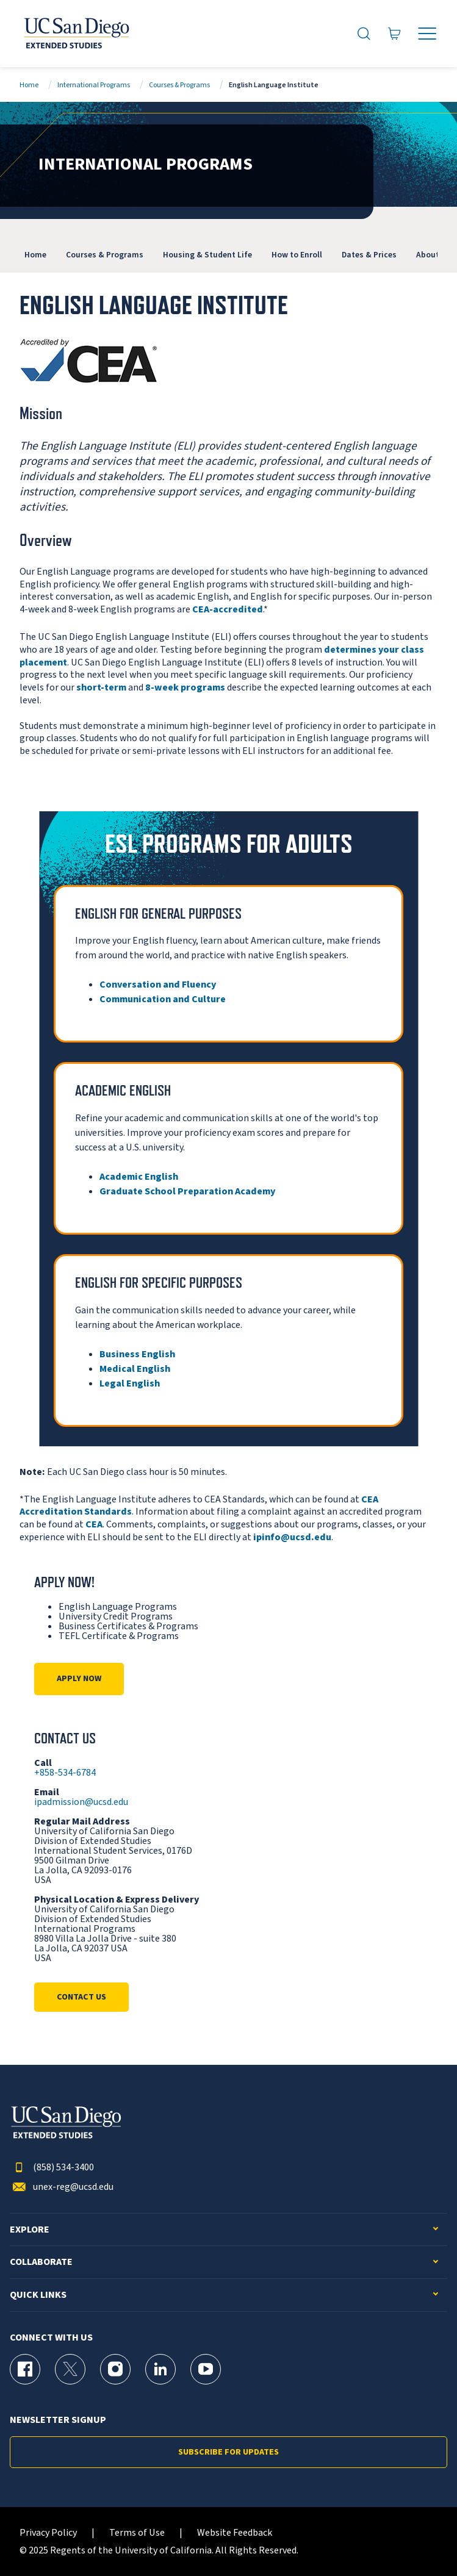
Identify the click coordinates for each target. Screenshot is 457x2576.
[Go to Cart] (394, 33)
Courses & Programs (179, 85)
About (427, 254)
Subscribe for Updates (228, 2452)
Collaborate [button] (41, 2262)
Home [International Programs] (35, 254)
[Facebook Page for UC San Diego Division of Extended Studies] (25, 2369)
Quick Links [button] (38, 2295)
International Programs (93, 85)
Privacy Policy (48, 2533)
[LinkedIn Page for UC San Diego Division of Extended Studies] (160, 2369)
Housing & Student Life (207, 254)
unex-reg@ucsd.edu (61, 2187)
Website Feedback (234, 2533)
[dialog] (420, 2539)
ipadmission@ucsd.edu (81, 1802)
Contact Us (81, 1997)
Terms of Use (137, 2533)
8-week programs (185, 687)
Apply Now (79, 1679)
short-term (101, 687)
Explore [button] (29, 2229)
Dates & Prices (369, 254)
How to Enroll (297, 254)
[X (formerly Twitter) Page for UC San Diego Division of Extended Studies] (70, 2369)
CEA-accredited (227, 609)
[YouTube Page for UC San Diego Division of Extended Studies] (205, 2369)
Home (29, 85)
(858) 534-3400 (52, 2167)
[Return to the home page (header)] (76, 33)
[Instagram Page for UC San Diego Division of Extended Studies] (115, 2369)
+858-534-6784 (65, 1772)
